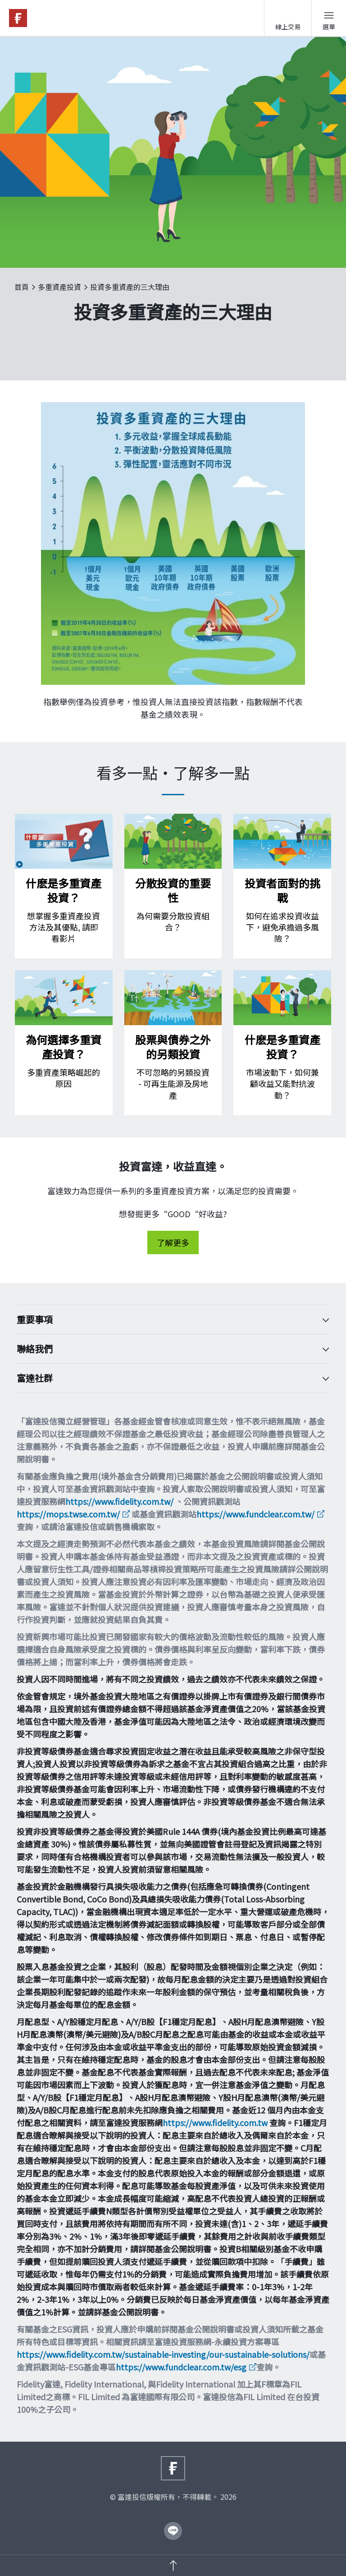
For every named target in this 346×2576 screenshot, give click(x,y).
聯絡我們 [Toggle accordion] (166, 1349)
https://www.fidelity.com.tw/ (119, 1501)
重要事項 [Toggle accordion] (166, 1319)
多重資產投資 (59, 286)
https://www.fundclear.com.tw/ (255, 1514)
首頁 (21, 286)
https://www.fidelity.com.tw (215, 2122)
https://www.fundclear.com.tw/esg (181, 2367)
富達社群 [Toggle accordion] (166, 1378)
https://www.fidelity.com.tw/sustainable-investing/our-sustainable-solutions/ (163, 2354)
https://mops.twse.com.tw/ (68, 1514)
